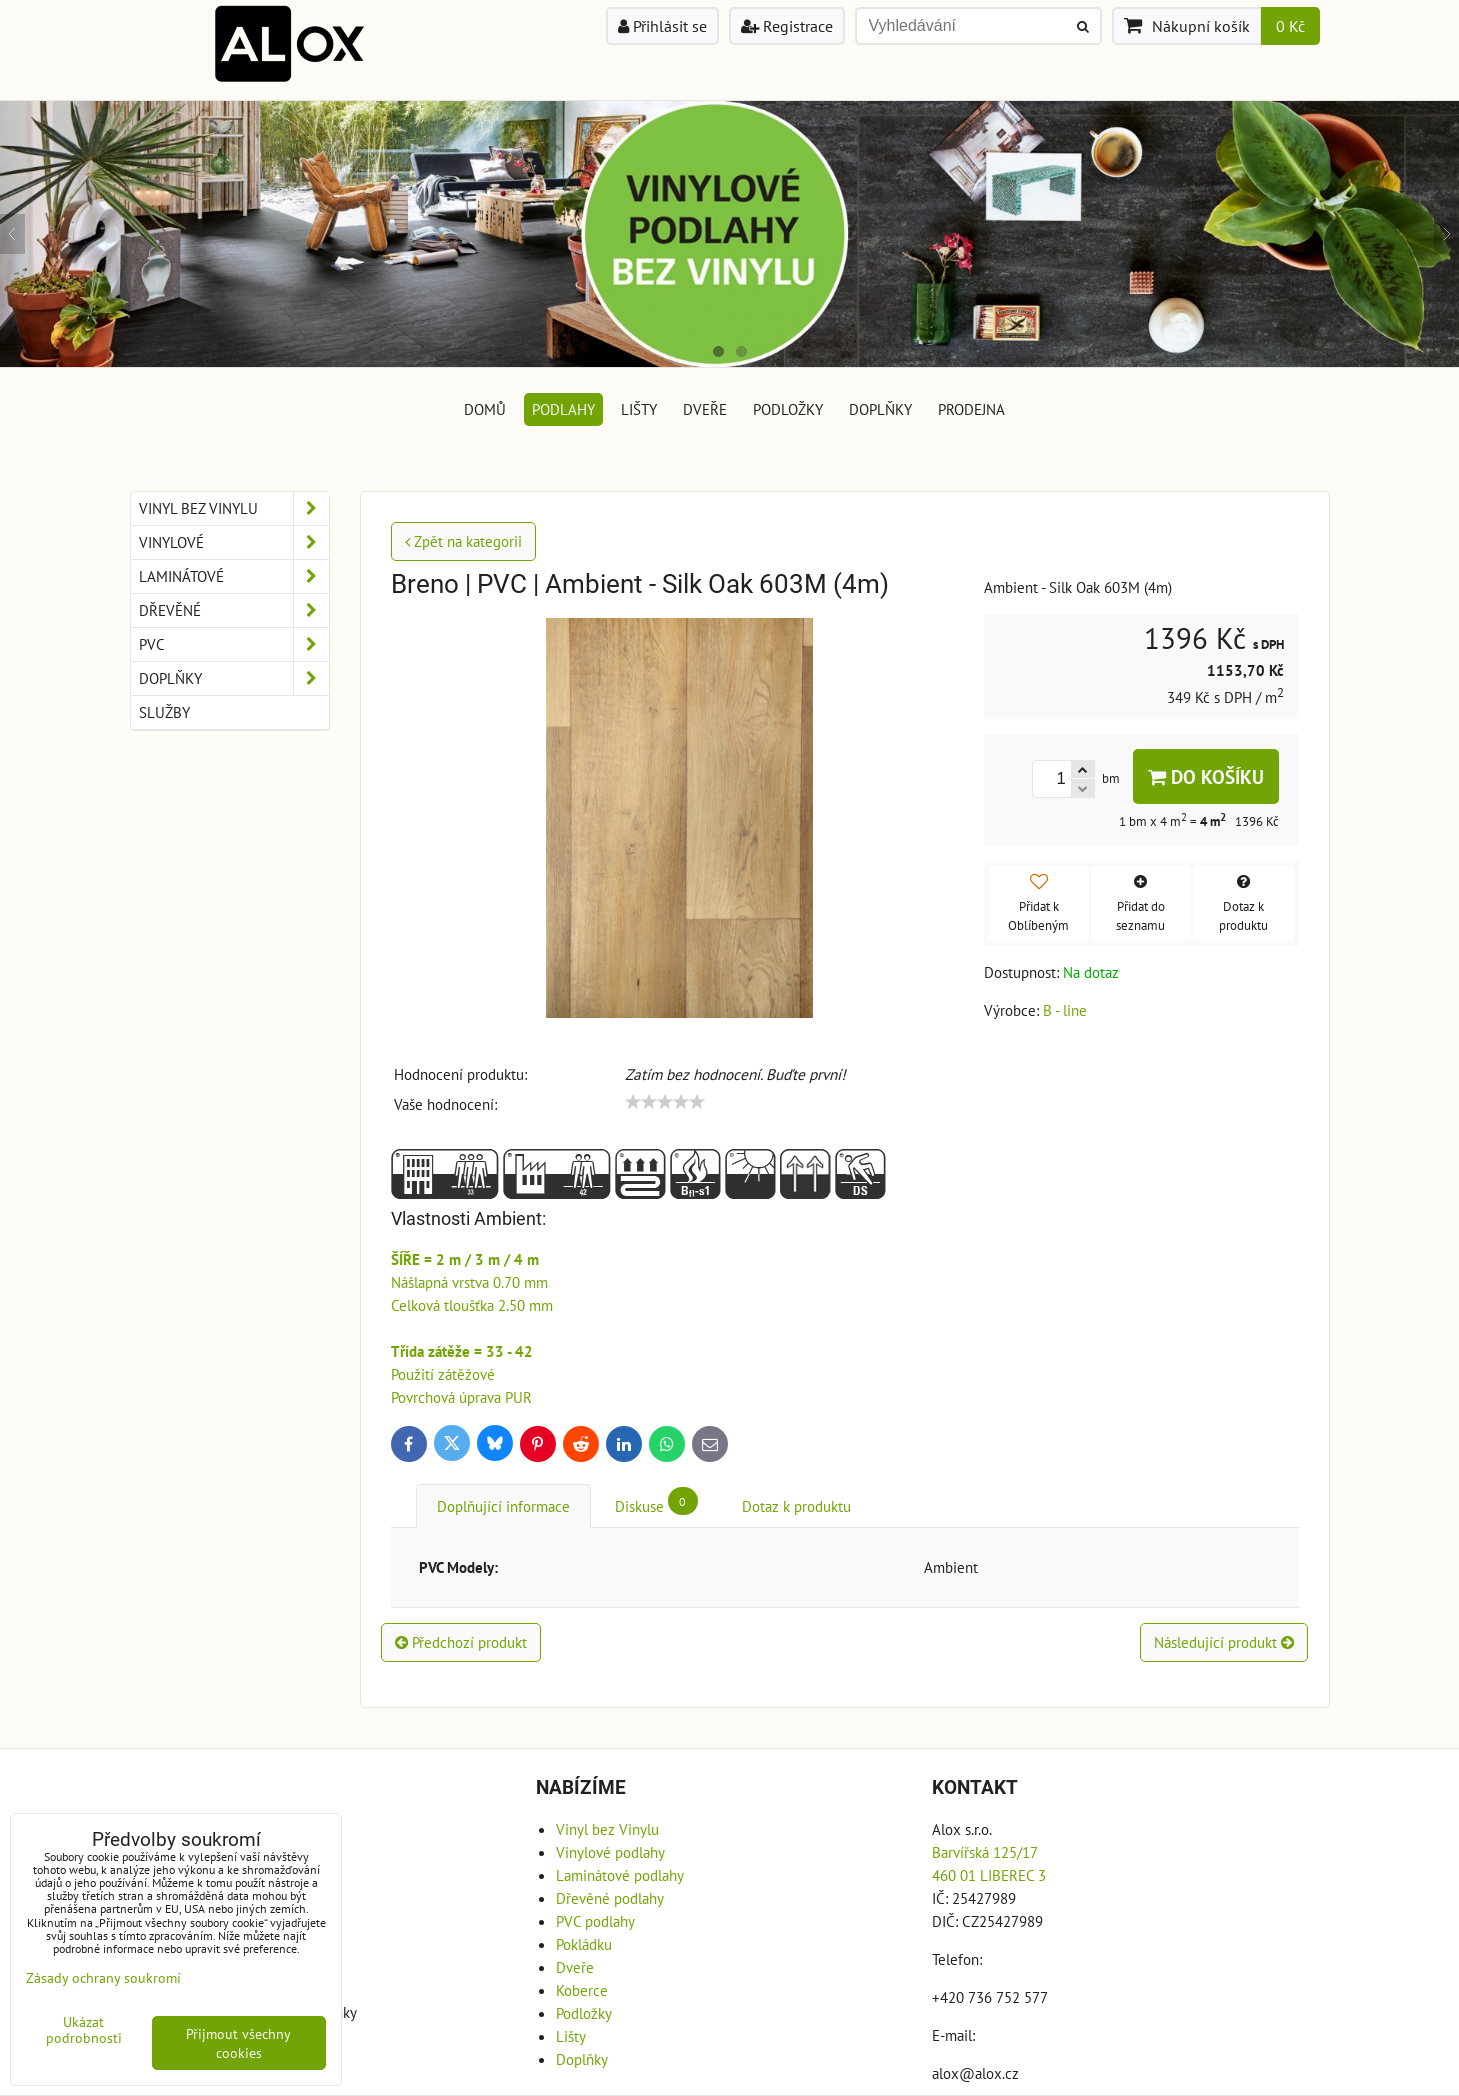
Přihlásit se (662, 26)
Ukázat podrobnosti (84, 2030)
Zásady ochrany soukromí (103, 1977)
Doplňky (880, 409)
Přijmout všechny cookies (238, 2043)
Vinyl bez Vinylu (234, 508)
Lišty (639, 409)
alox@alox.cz (975, 2073)
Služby (164, 712)
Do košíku (1206, 776)
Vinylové (234, 542)
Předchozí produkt (461, 1642)
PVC (234, 644)
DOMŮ (485, 409)
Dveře (705, 409)
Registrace (787, 26)
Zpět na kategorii (463, 541)
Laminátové (234, 576)
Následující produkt (1224, 1642)
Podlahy (563, 409)
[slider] (665, 1102)
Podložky (788, 409)
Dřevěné (234, 610)
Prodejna (971, 409)
